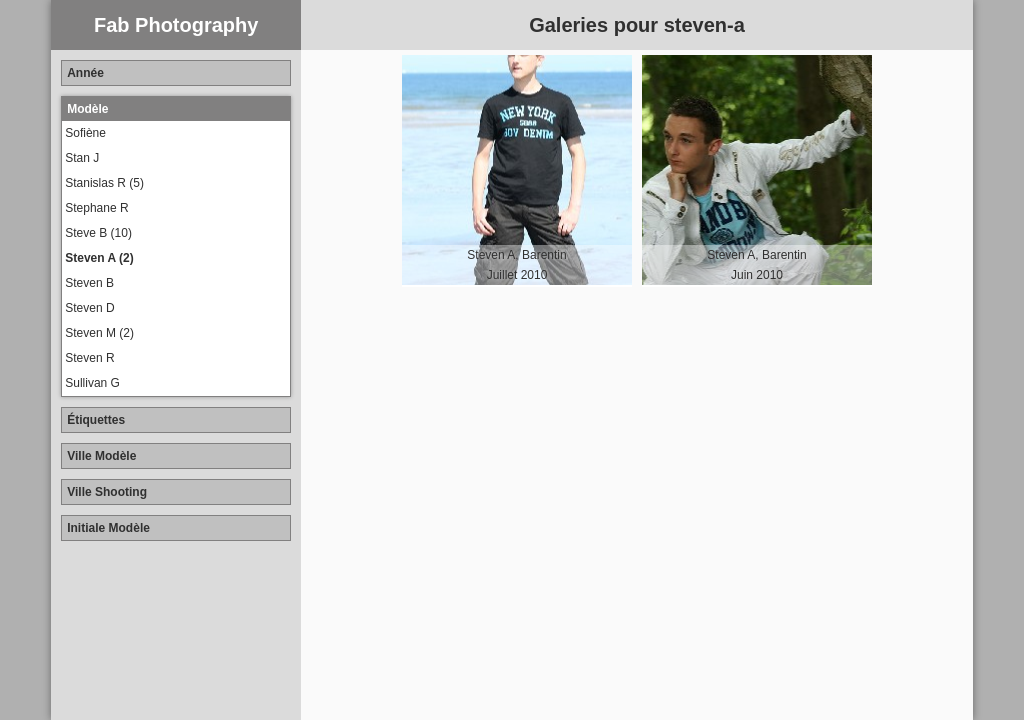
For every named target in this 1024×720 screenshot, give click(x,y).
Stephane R (96, 208)
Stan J (82, 158)
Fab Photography (176, 25)
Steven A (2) (99, 258)
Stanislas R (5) (104, 183)
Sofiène (85, 133)
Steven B (89, 283)
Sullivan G (92, 383)
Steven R (89, 358)
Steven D (89, 308)
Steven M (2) (99, 333)
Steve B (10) (98, 233)
